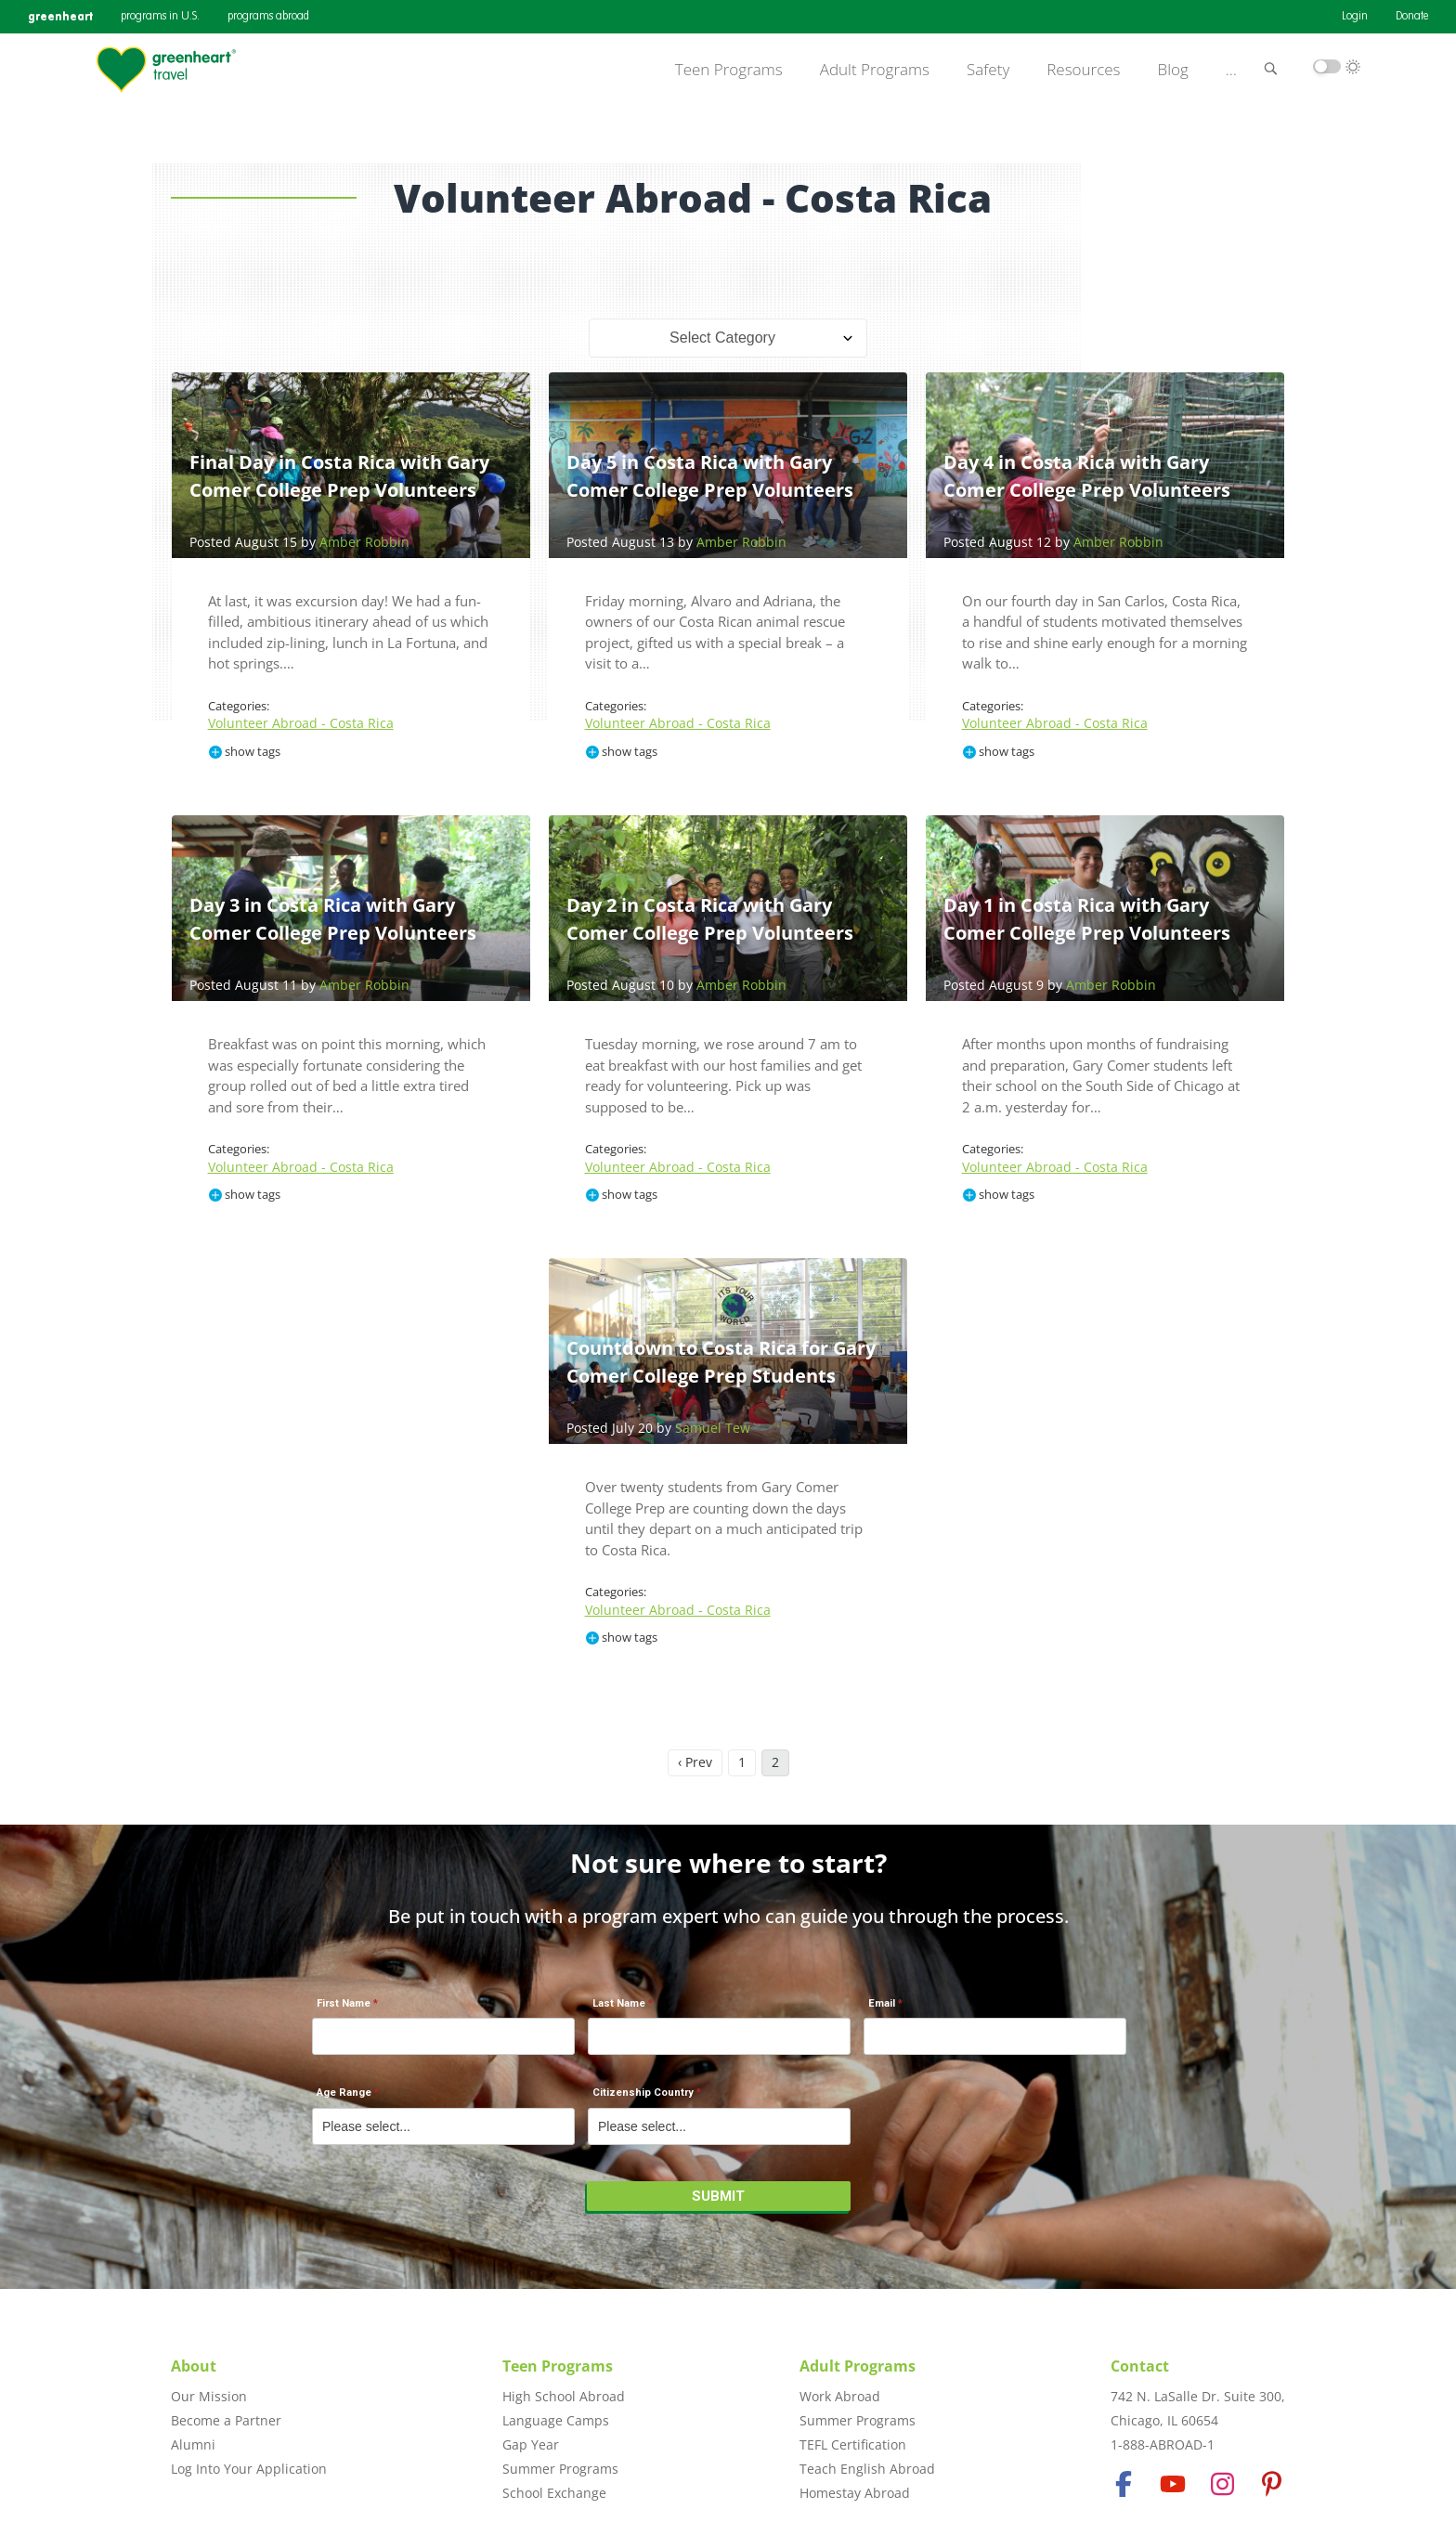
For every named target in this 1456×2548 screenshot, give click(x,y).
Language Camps (555, 2420)
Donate (1412, 16)
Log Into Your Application (249, 2468)
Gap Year (530, 2444)
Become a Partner (226, 2420)
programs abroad (268, 16)
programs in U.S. (160, 16)
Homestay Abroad (855, 2493)
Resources (1083, 69)
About (193, 2366)
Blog (1173, 69)
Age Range (344, 2092)
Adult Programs (875, 69)
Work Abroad (840, 2396)
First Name (343, 2003)
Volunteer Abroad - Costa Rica (301, 723)
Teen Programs (729, 69)
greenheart (60, 16)
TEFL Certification (853, 2444)
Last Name (618, 2003)
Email (881, 2003)
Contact (1140, 2366)
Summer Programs (560, 2468)
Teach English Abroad (867, 2468)
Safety (988, 69)
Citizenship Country (643, 2092)
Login (1355, 16)
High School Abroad (563, 2396)
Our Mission (209, 2396)
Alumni (193, 2444)
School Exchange (554, 2493)
